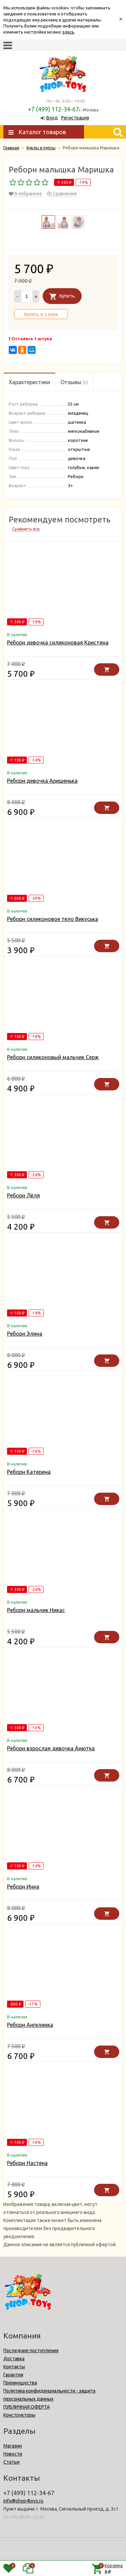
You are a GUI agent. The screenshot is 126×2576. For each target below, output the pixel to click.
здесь (68, 32)
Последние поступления (30, 2350)
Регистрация (75, 117)
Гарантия (13, 2374)
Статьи (11, 2462)
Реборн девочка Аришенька (42, 781)
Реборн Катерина (29, 1472)
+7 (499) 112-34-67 (53, 109)
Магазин (12, 2446)
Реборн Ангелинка (30, 2025)
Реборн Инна (23, 1887)
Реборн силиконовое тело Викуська (52, 919)
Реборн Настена (27, 2163)
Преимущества (20, 2382)
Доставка (14, 2358)
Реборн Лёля (23, 1195)
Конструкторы (19, 2415)
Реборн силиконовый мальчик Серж (53, 1057)
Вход (52, 117)
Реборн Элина (24, 1334)
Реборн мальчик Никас (36, 1610)
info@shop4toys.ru (23, 2501)
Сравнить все (26, 528)
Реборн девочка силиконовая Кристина (58, 642)
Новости (12, 2454)
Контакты (14, 2366)
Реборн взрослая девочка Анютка (51, 1748)
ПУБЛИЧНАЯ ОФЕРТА (26, 2407)
